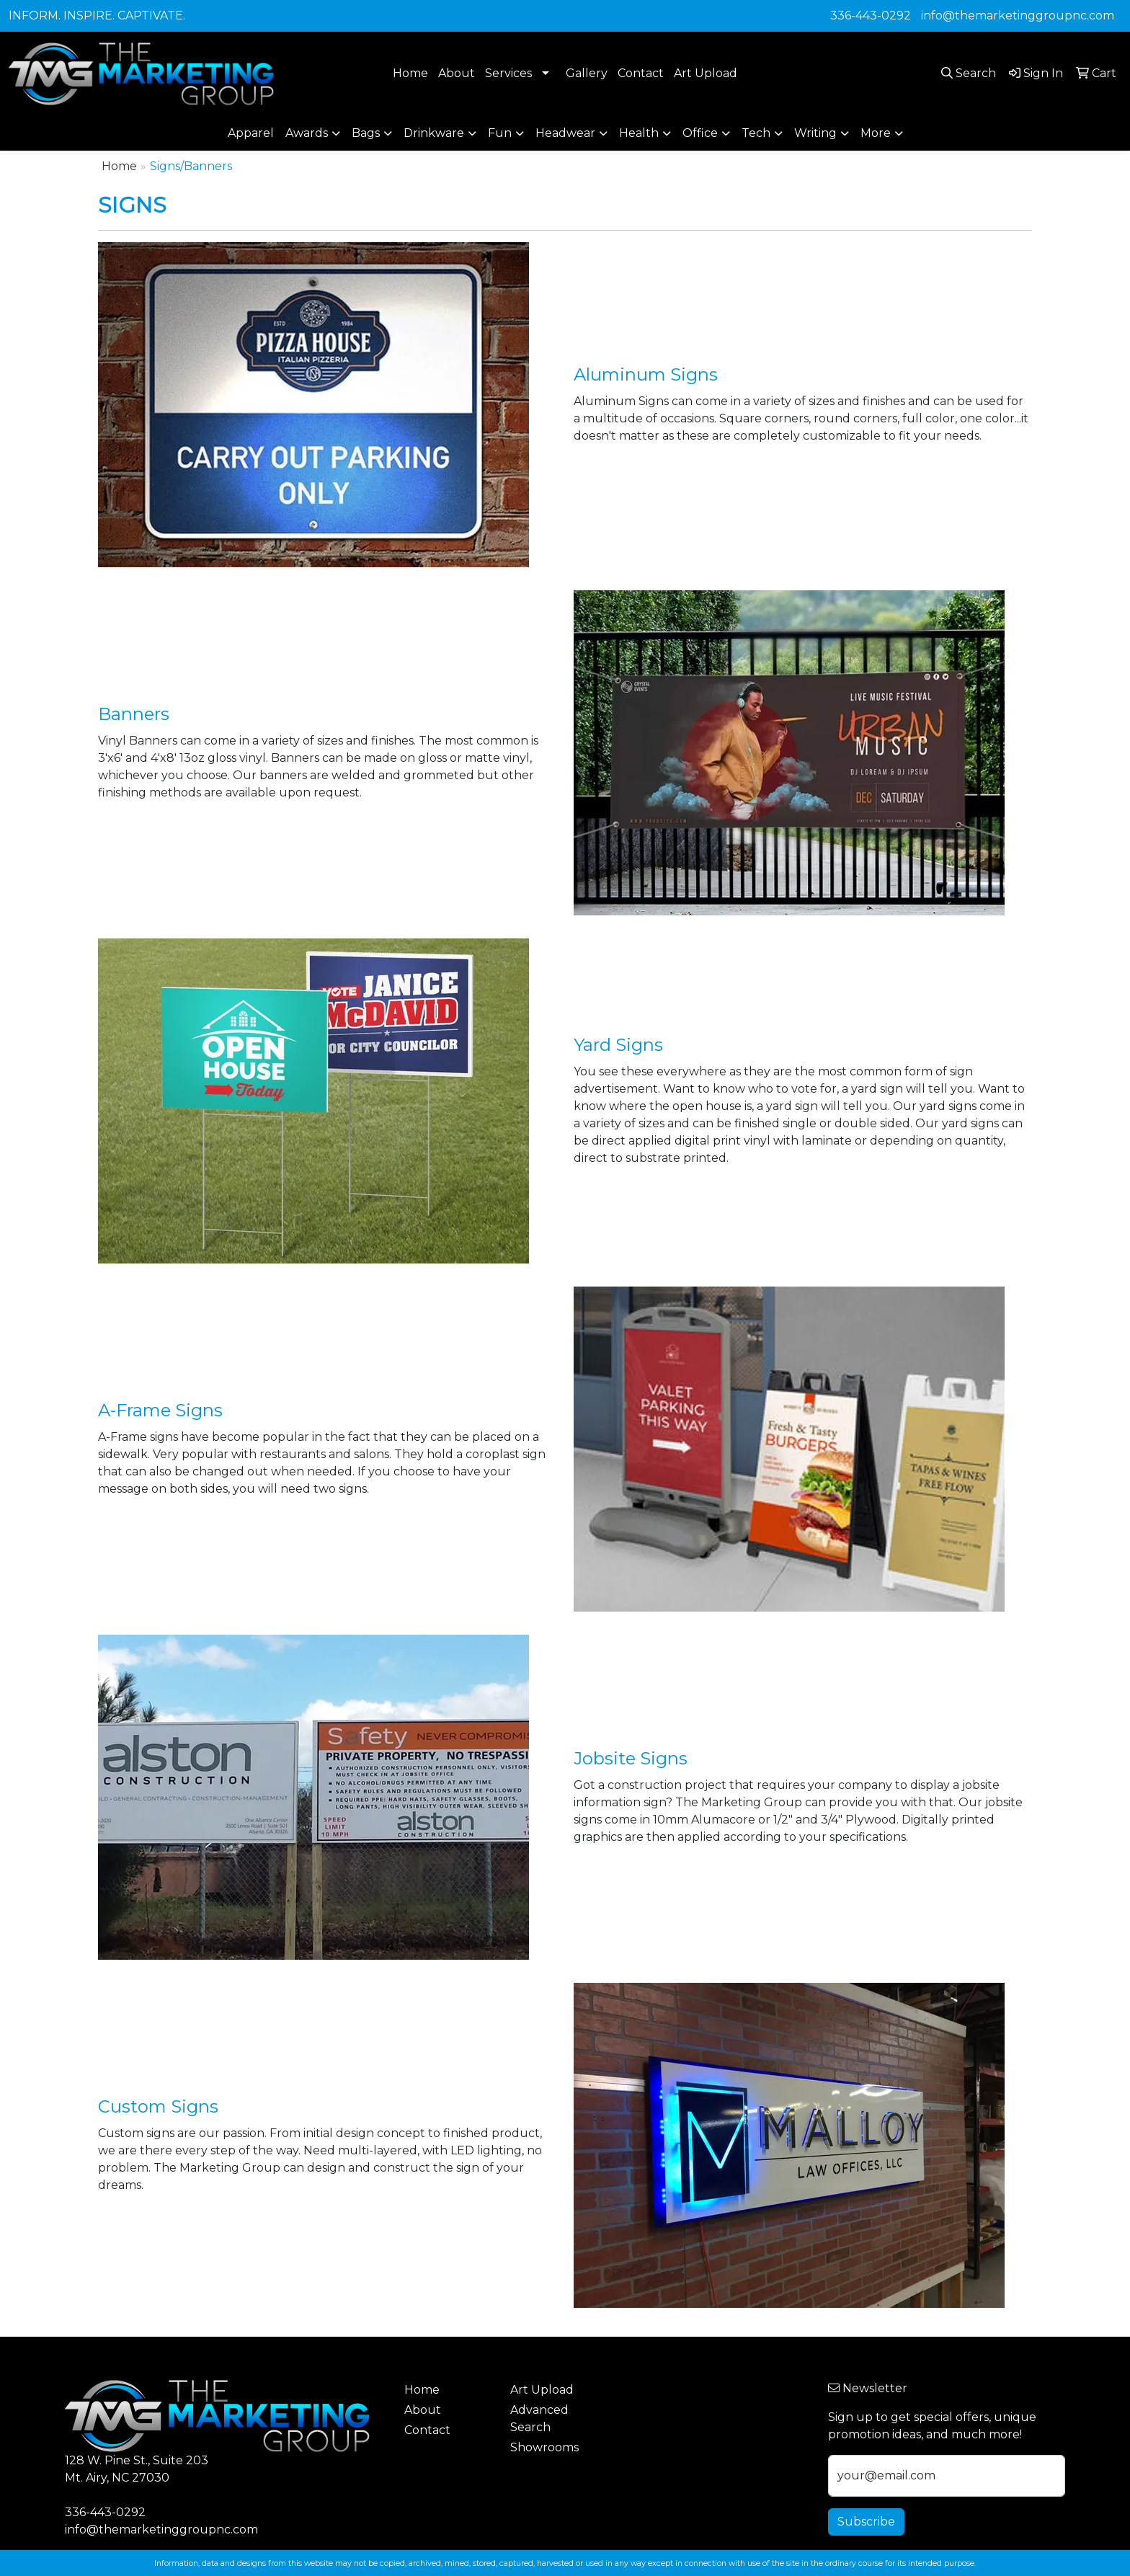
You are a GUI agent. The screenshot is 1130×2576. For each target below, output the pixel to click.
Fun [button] (500, 133)
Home (410, 73)
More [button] (875, 133)
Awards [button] (306, 133)
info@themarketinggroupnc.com (1017, 15)
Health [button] (639, 133)
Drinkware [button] (434, 133)
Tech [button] (756, 133)
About (456, 73)
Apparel (251, 133)
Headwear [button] (565, 133)
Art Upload (705, 73)
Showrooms (544, 2447)
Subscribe (866, 2521)
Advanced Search (539, 2418)
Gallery (587, 73)
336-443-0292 (870, 15)
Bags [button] (366, 133)
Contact (641, 73)
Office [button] (700, 133)
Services (508, 73)
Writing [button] (815, 133)
